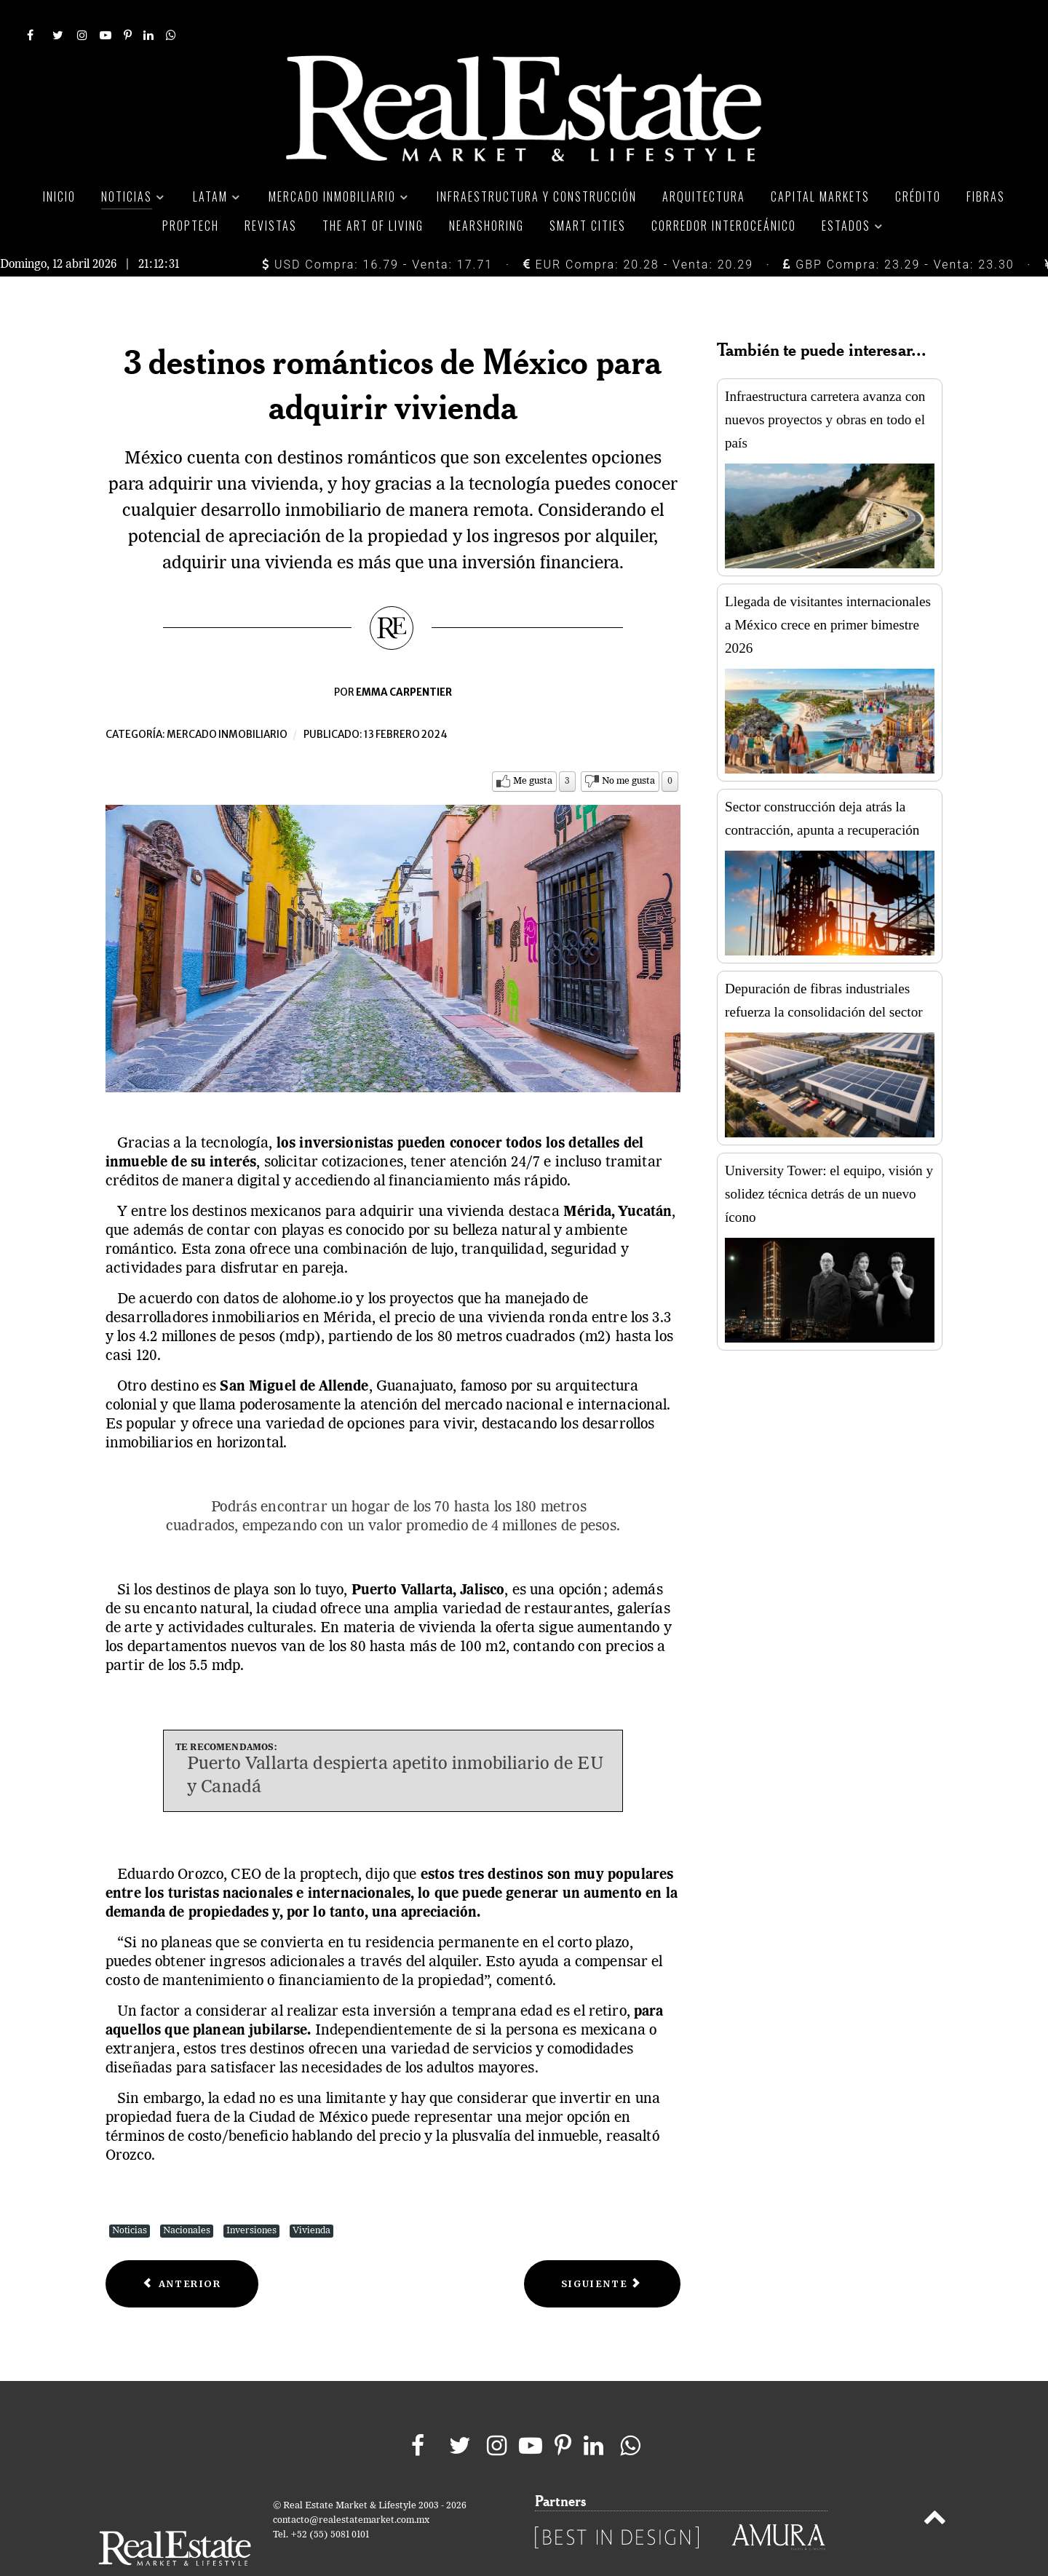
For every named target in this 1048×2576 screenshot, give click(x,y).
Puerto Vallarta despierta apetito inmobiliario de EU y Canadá (395, 1744)
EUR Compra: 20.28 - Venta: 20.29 (638, 232)
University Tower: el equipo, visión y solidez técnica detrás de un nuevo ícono (829, 1161)
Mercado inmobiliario (227, 702)
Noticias (129, 2198)
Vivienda (311, 2198)
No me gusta (628, 748)
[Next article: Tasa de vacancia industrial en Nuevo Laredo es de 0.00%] (602, 2251)
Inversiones (251, 2198)
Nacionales (186, 2198)
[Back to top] (935, 2487)
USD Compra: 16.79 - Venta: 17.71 (377, 232)
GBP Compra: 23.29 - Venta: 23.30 (898, 232)
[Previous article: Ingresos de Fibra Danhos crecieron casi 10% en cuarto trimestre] (182, 2251)
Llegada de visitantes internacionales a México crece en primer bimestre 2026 (828, 592)
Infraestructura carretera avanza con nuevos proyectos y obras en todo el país (825, 387)
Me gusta (532, 748)
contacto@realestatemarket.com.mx (351, 2487)
